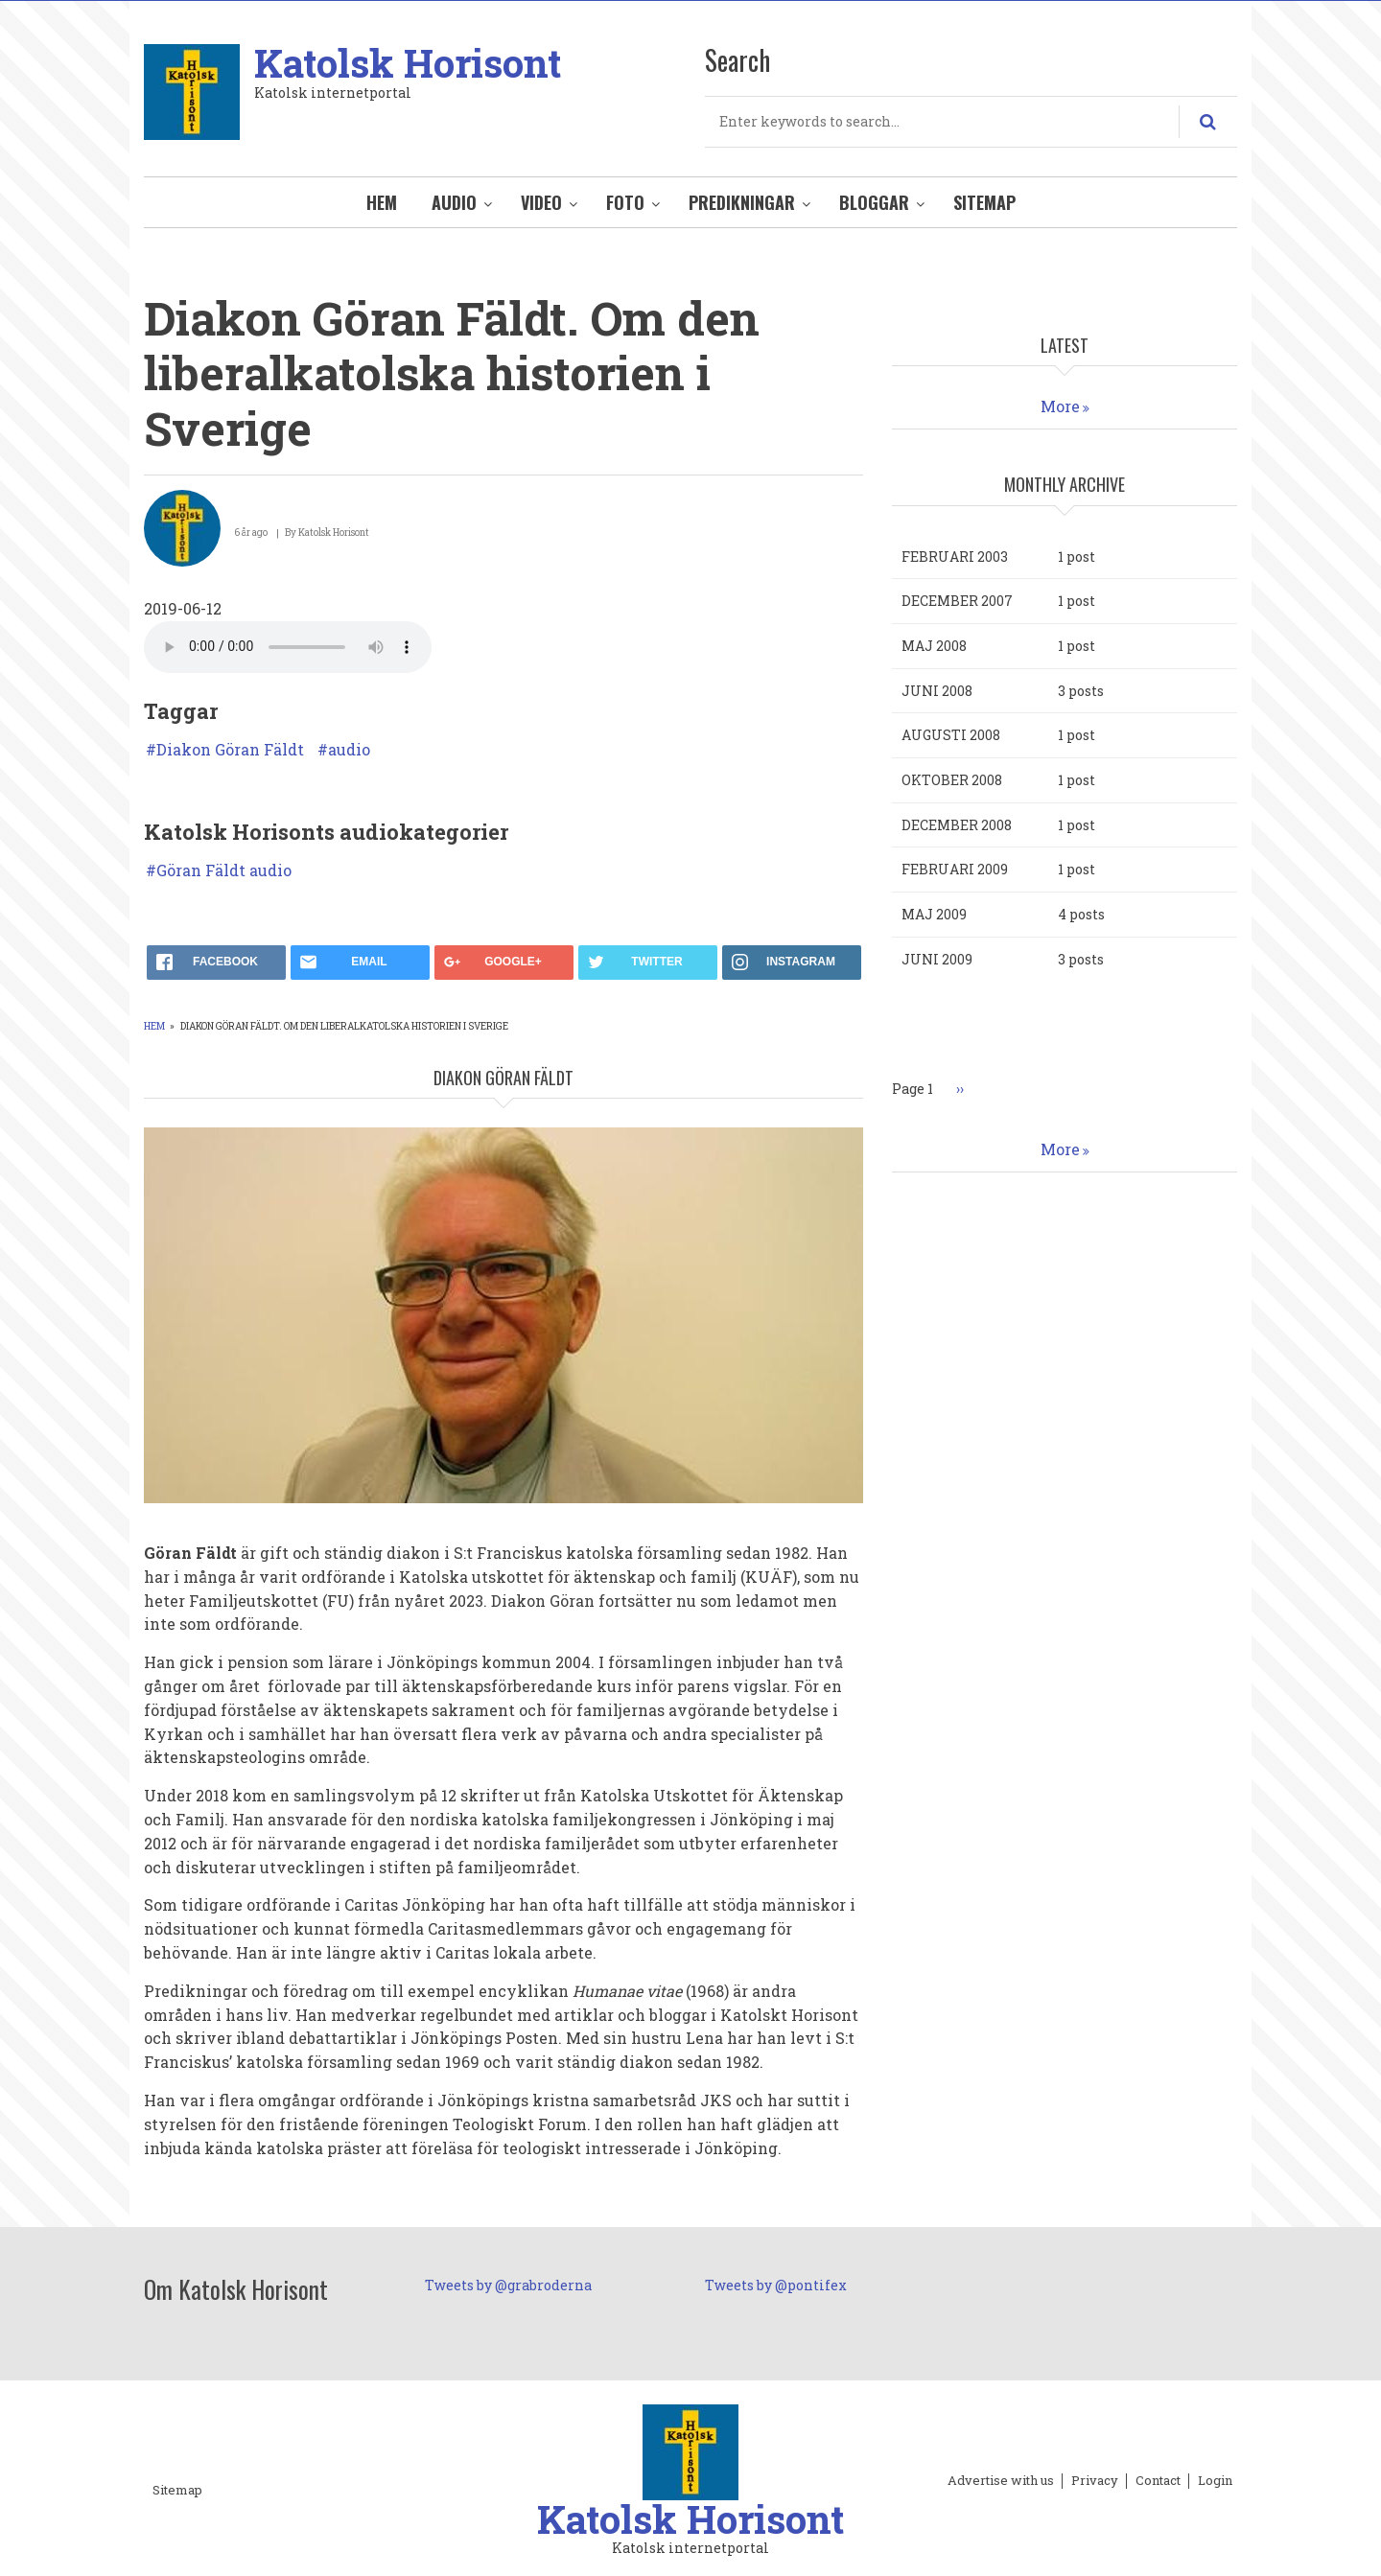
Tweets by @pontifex (776, 2285)
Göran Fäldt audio (224, 870)
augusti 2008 (950, 735)
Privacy (1094, 2481)
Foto (625, 202)
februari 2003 (954, 556)
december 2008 (956, 825)
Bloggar (874, 202)
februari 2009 (954, 869)
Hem (381, 202)
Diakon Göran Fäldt (230, 749)
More (1060, 406)
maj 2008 (934, 646)
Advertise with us (1001, 2481)
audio (349, 749)
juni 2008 (936, 691)
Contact (1158, 2481)
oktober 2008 (951, 780)
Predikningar (742, 202)
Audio (454, 202)
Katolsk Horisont (407, 62)
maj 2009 (934, 914)
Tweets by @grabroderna (508, 2285)
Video (541, 202)
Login (1215, 2481)
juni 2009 (936, 959)
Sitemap (984, 202)
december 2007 (957, 601)
